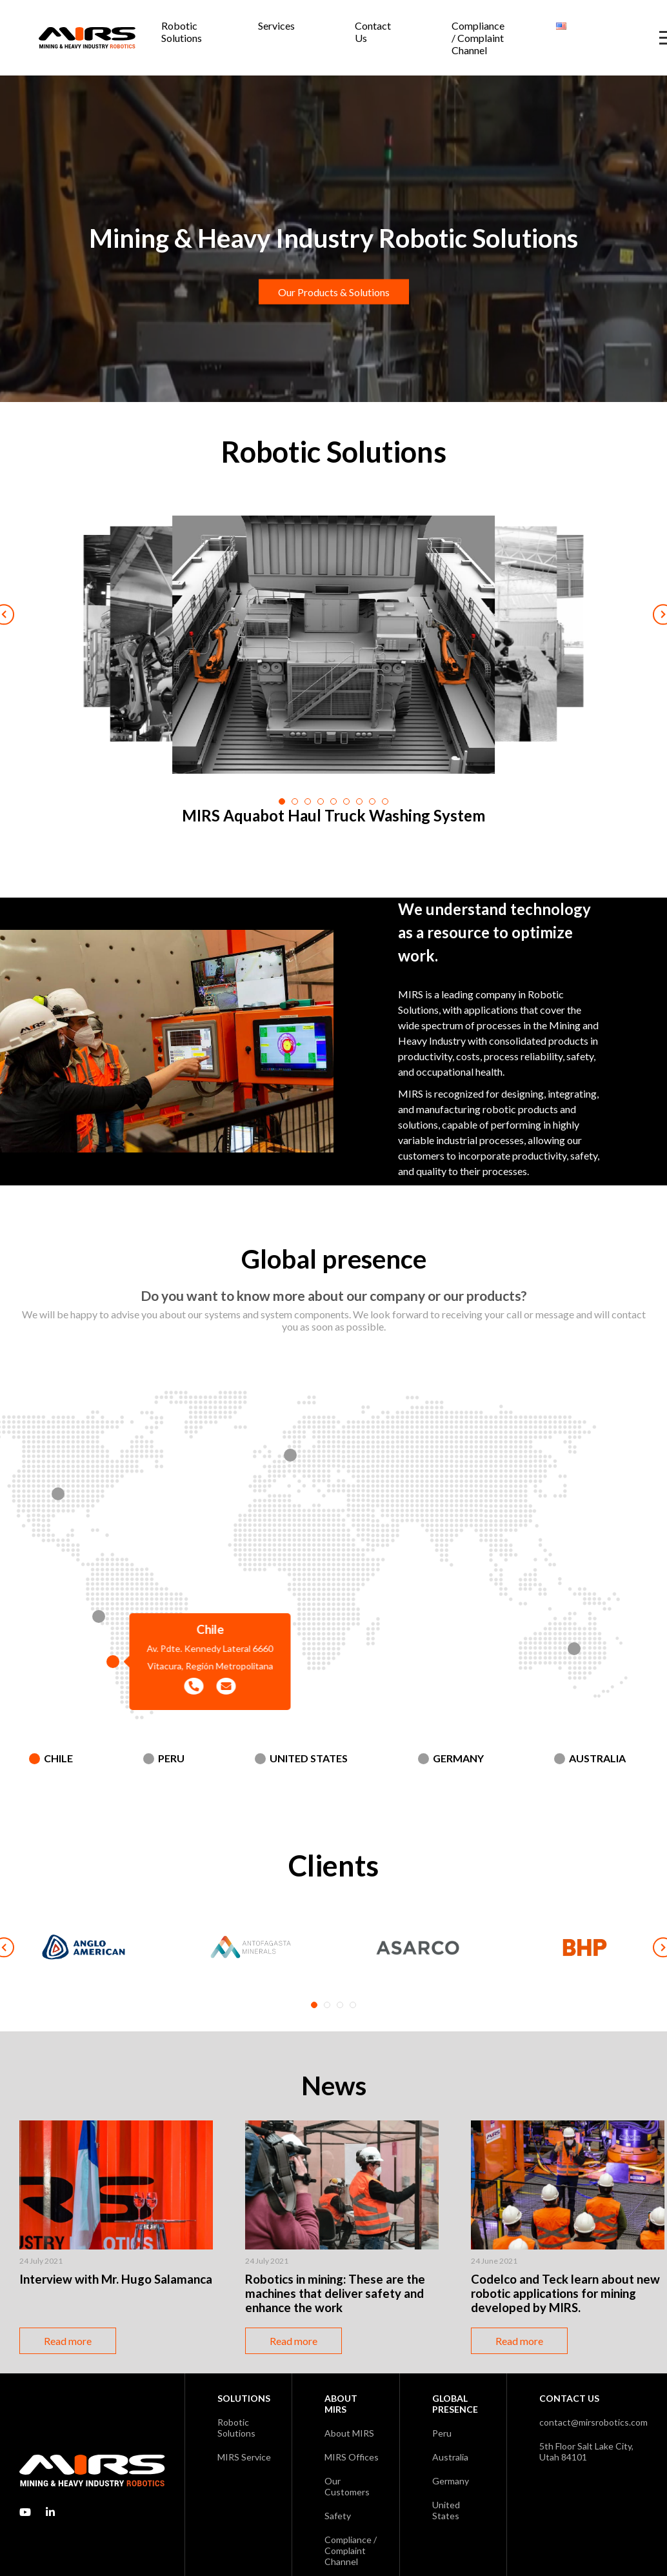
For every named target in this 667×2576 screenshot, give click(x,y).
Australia (597, 1758)
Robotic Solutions (181, 31)
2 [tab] (327, 2005)
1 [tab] (314, 2005)
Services (276, 25)
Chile (58, 1758)
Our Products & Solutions (334, 292)
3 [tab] (340, 2005)
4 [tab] (353, 2005)
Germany (458, 1758)
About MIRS (349, 2433)
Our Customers (347, 2486)
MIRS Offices (351, 2456)
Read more (68, 2341)
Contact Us (373, 31)
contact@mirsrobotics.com (593, 2422)
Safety (337, 2515)
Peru (171, 1758)
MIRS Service (244, 2456)
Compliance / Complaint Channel (478, 37)
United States (309, 1758)
